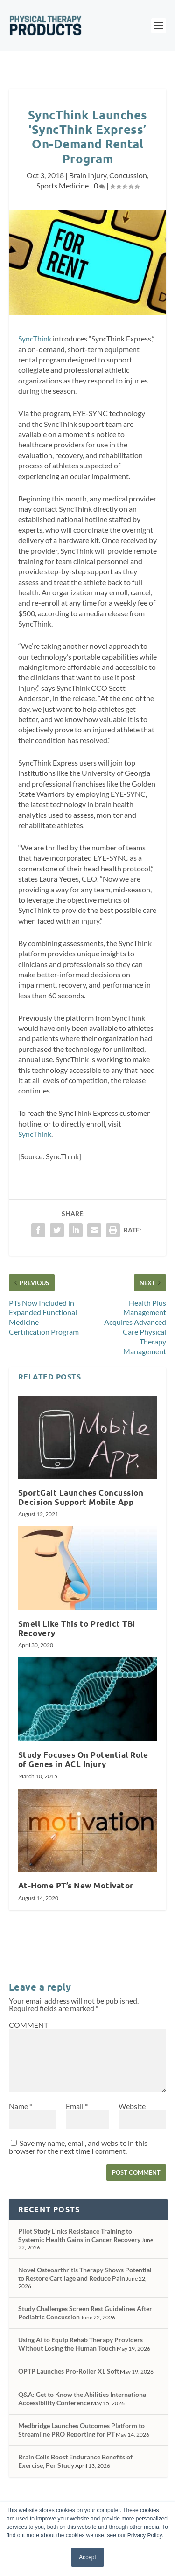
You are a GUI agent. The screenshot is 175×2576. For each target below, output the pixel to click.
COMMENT (28, 2024)
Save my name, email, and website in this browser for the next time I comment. (78, 2146)
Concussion (128, 175)
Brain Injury (87, 175)
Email (77, 2106)
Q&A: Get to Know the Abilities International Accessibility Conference (83, 2398)
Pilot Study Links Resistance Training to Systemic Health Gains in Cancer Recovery (79, 2235)
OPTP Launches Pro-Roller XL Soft (68, 2371)
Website (132, 2106)
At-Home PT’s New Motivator (75, 1885)
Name (20, 2106)
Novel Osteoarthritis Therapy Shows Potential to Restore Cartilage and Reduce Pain (85, 2274)
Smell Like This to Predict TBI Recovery (76, 1628)
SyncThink (34, 338)
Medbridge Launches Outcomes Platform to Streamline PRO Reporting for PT (81, 2430)
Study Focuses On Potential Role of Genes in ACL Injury (83, 1759)
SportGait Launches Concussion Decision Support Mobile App (81, 1497)
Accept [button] (87, 2557)
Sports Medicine (62, 185)
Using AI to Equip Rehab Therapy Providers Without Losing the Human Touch (80, 2344)
